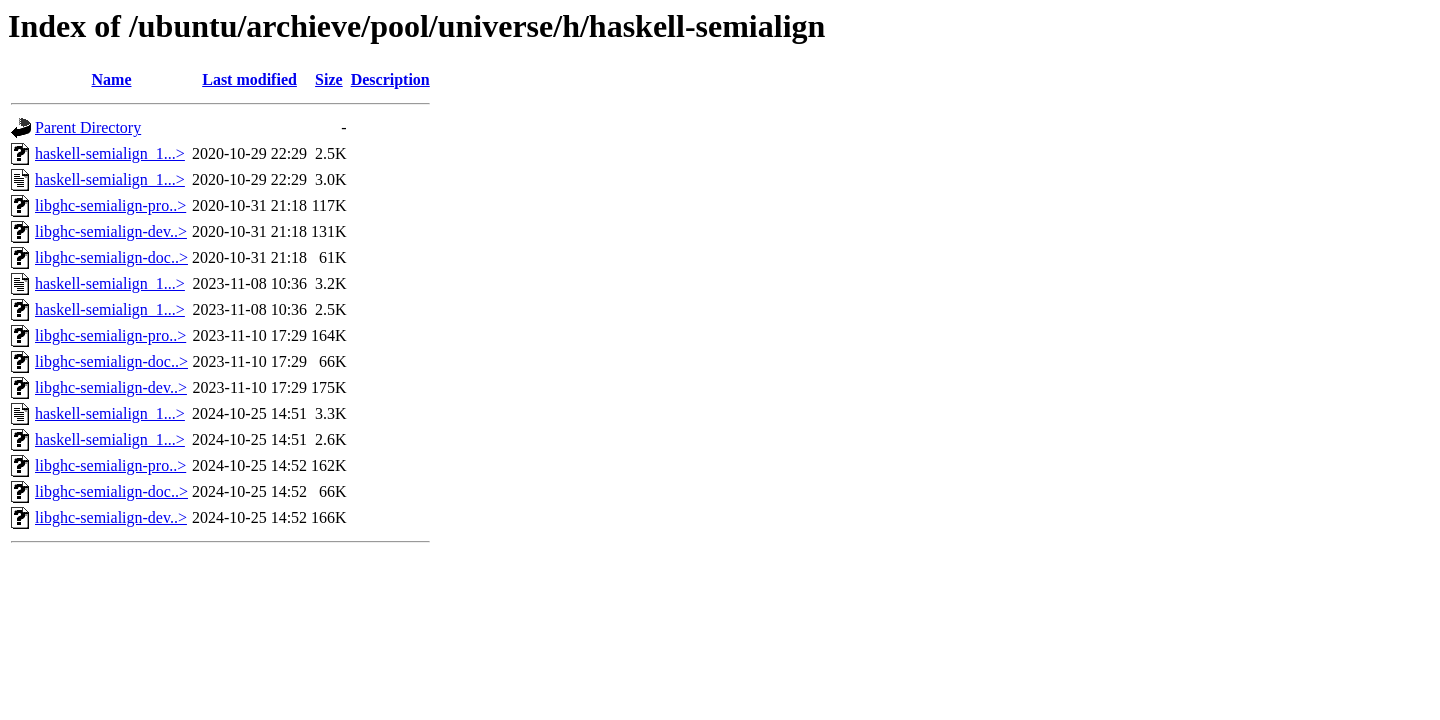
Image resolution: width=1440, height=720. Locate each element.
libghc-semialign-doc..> (111, 257)
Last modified (249, 79)
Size (329, 79)
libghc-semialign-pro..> (110, 205)
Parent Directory (88, 127)
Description (390, 79)
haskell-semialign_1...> (110, 153)
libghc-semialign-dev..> (111, 231)
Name (112, 79)
